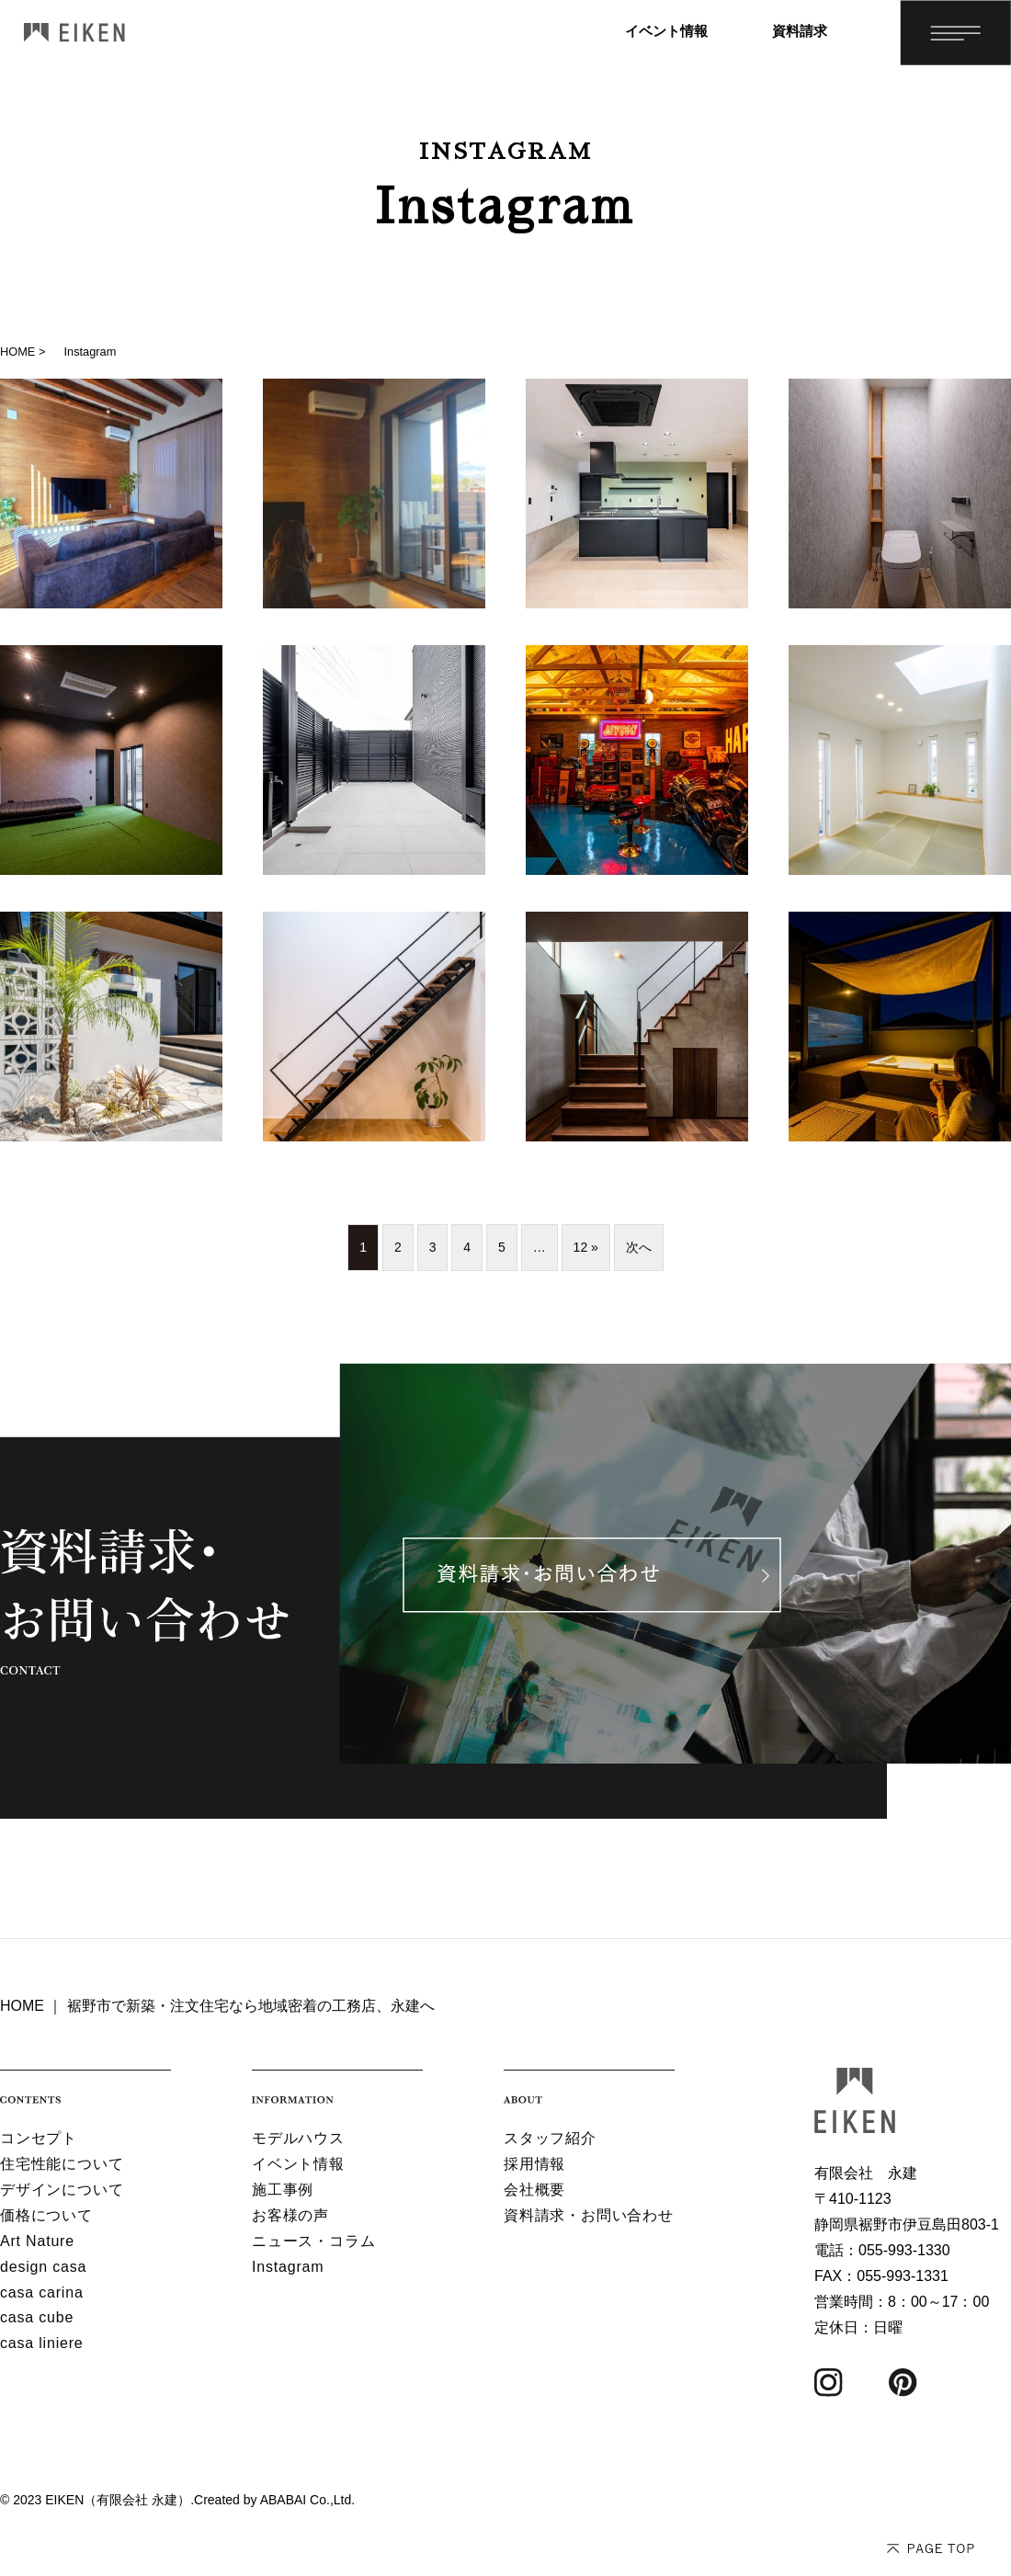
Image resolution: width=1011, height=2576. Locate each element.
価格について (46, 2215)
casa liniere (42, 2343)
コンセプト (38, 2138)
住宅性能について (61, 2164)
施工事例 (282, 2189)
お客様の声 (290, 2215)
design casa (43, 2267)
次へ (639, 1247)
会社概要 (534, 2189)
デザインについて (61, 2189)
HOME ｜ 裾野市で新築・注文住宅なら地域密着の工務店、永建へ (217, 2006)
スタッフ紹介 (550, 2138)
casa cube (37, 2317)
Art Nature (37, 2241)
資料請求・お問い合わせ (589, 2215)
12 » (586, 1247)
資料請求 (799, 31)
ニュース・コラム (313, 2241)
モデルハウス (298, 2138)
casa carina (42, 2292)
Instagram (288, 2267)
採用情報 (534, 2164)
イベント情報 (666, 31)
